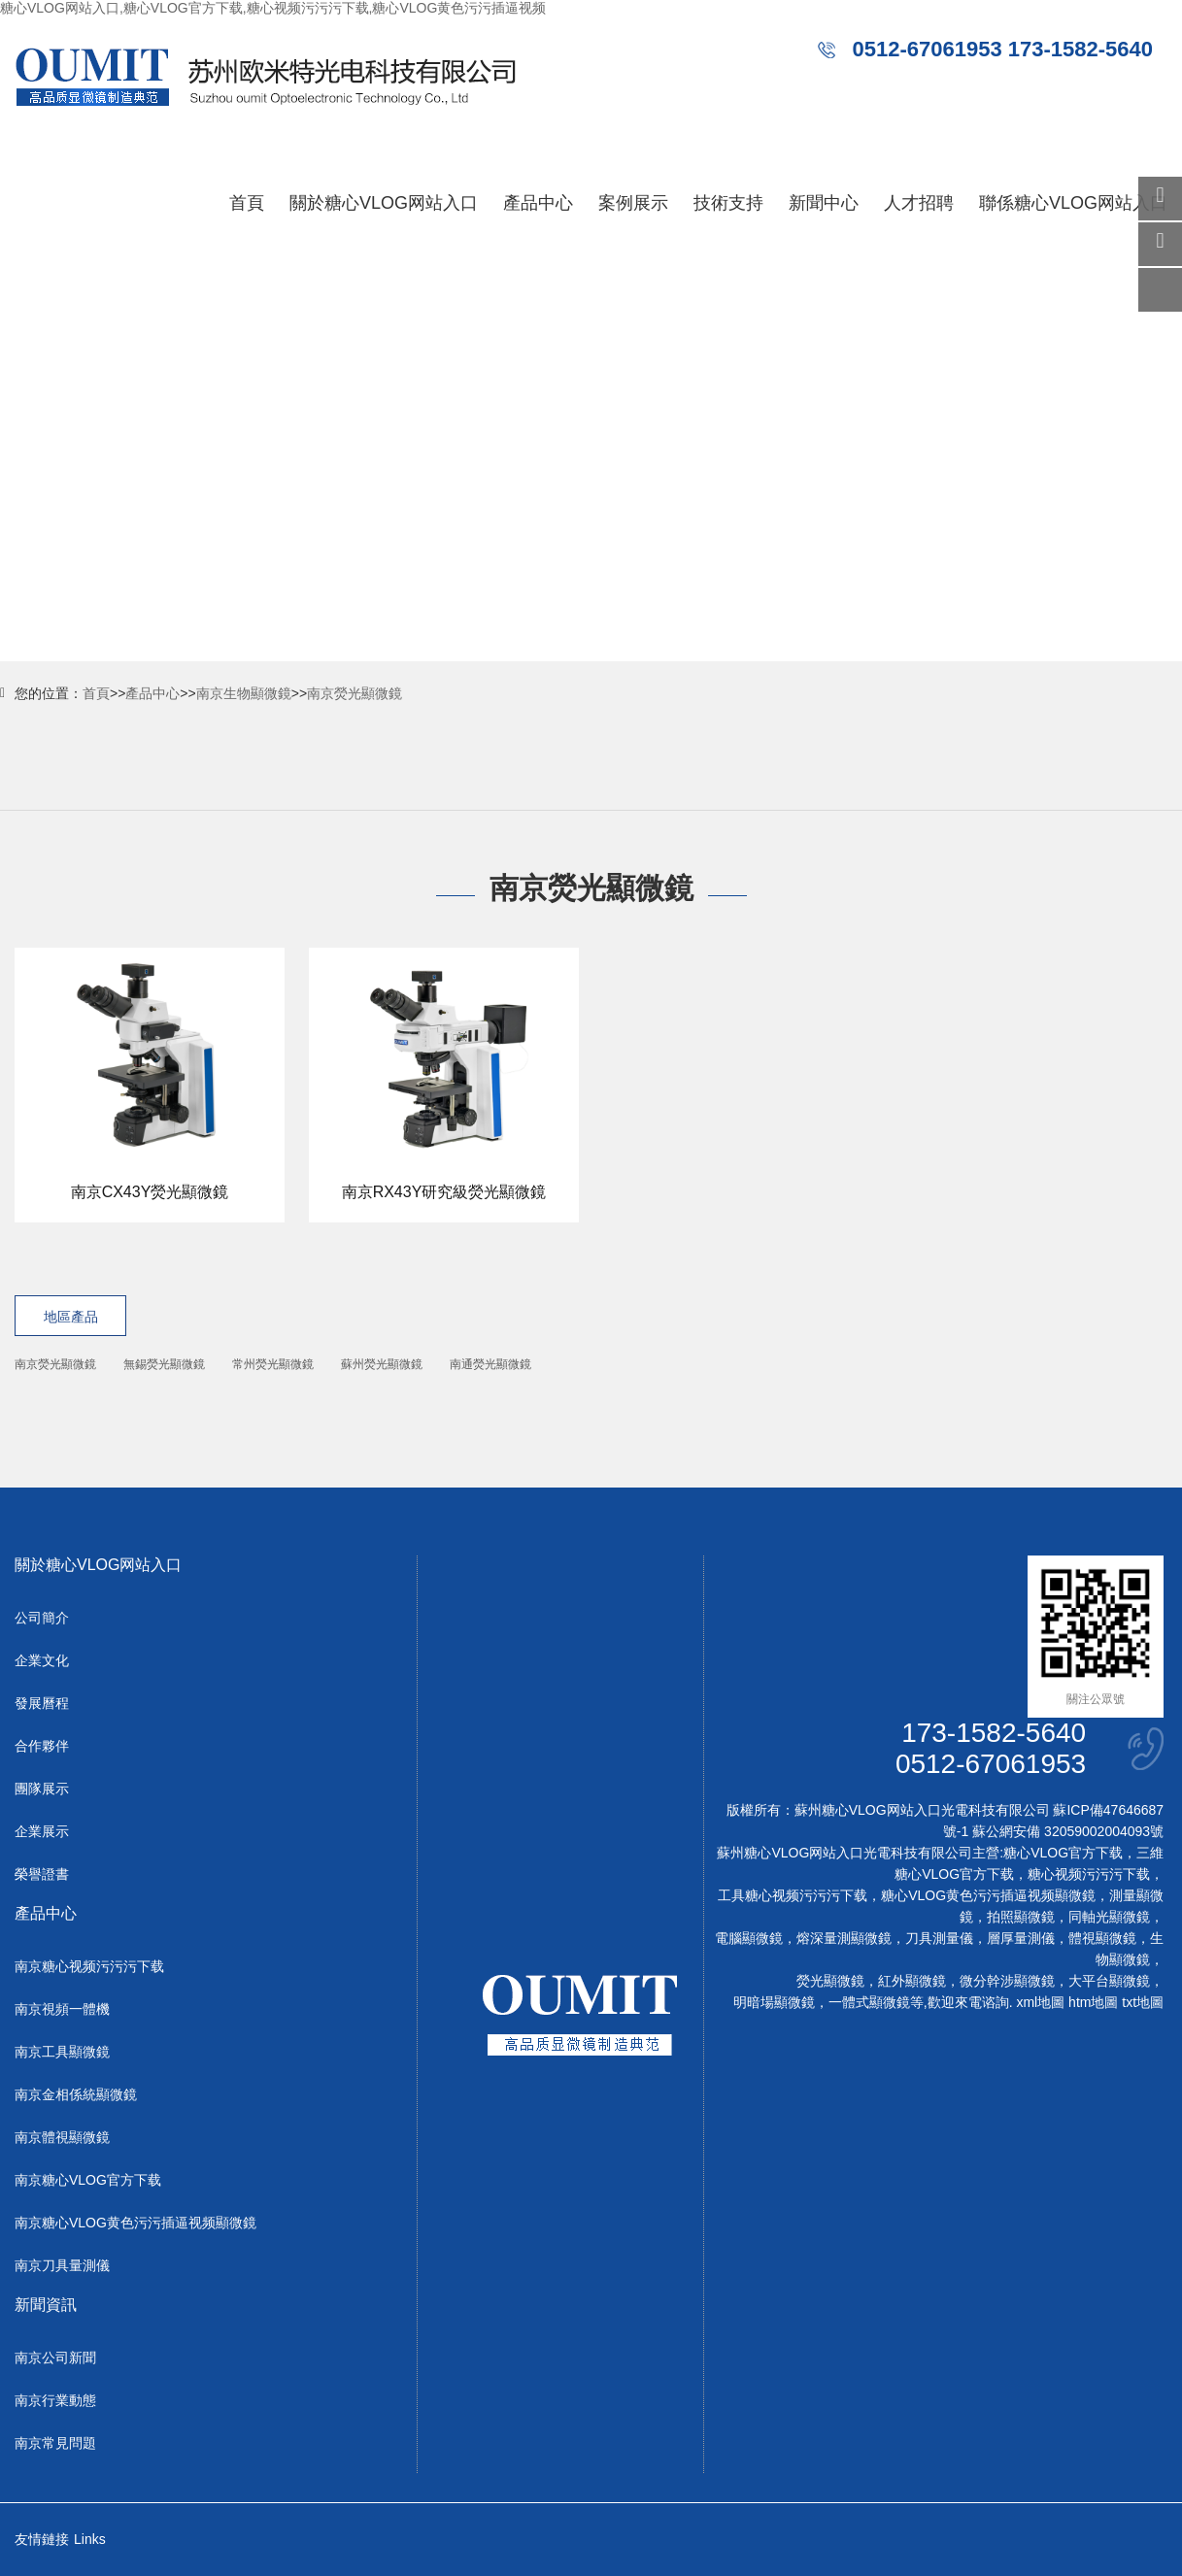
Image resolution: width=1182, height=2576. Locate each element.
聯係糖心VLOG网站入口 (1073, 203)
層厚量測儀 (1021, 1938)
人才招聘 (919, 203)
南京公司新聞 (55, 2357)
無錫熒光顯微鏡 (164, 1364)
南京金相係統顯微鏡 (76, 2094)
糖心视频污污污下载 (1089, 1874)
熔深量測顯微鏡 (844, 1938)
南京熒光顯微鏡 (354, 693)
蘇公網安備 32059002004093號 (1066, 1831)
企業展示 (42, 1831)
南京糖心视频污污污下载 (89, 1966)
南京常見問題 (55, 2443)
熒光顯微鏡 (830, 1981)
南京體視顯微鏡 (62, 2137)
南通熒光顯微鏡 (490, 1364)
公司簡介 (42, 1617)
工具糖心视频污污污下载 (792, 1895)
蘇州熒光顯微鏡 (381, 1364)
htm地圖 (1093, 2002)
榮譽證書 (42, 1874)
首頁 (246, 203)
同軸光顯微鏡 (1109, 1916)
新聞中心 (824, 203)
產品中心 (538, 203)
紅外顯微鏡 (912, 1981)
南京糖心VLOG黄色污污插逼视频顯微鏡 (135, 2222)
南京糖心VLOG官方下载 (88, 2180)
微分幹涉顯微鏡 (1007, 1981)
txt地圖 (1143, 2002)
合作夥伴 (42, 1746)
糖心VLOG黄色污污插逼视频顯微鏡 (988, 1895)
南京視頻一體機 (62, 2009)
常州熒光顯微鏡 (273, 1364)
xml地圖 (1040, 2002)
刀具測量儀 (939, 1938)
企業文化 (42, 1660)
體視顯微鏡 (1102, 1938)
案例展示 (633, 203)
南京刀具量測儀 (62, 2265)
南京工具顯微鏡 (62, 2051)
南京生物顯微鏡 (243, 693)
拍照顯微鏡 (1021, 1916)
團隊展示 (42, 1788)
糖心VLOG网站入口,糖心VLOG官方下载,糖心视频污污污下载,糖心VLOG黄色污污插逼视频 (273, 8)
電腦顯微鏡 (749, 1938)
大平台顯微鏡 (1109, 1981)
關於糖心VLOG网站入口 (383, 203)
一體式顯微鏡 (869, 2002)
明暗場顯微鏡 (774, 2002)
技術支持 (728, 203)
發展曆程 (42, 1703)
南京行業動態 (55, 2400)
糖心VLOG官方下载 (1063, 1852)
